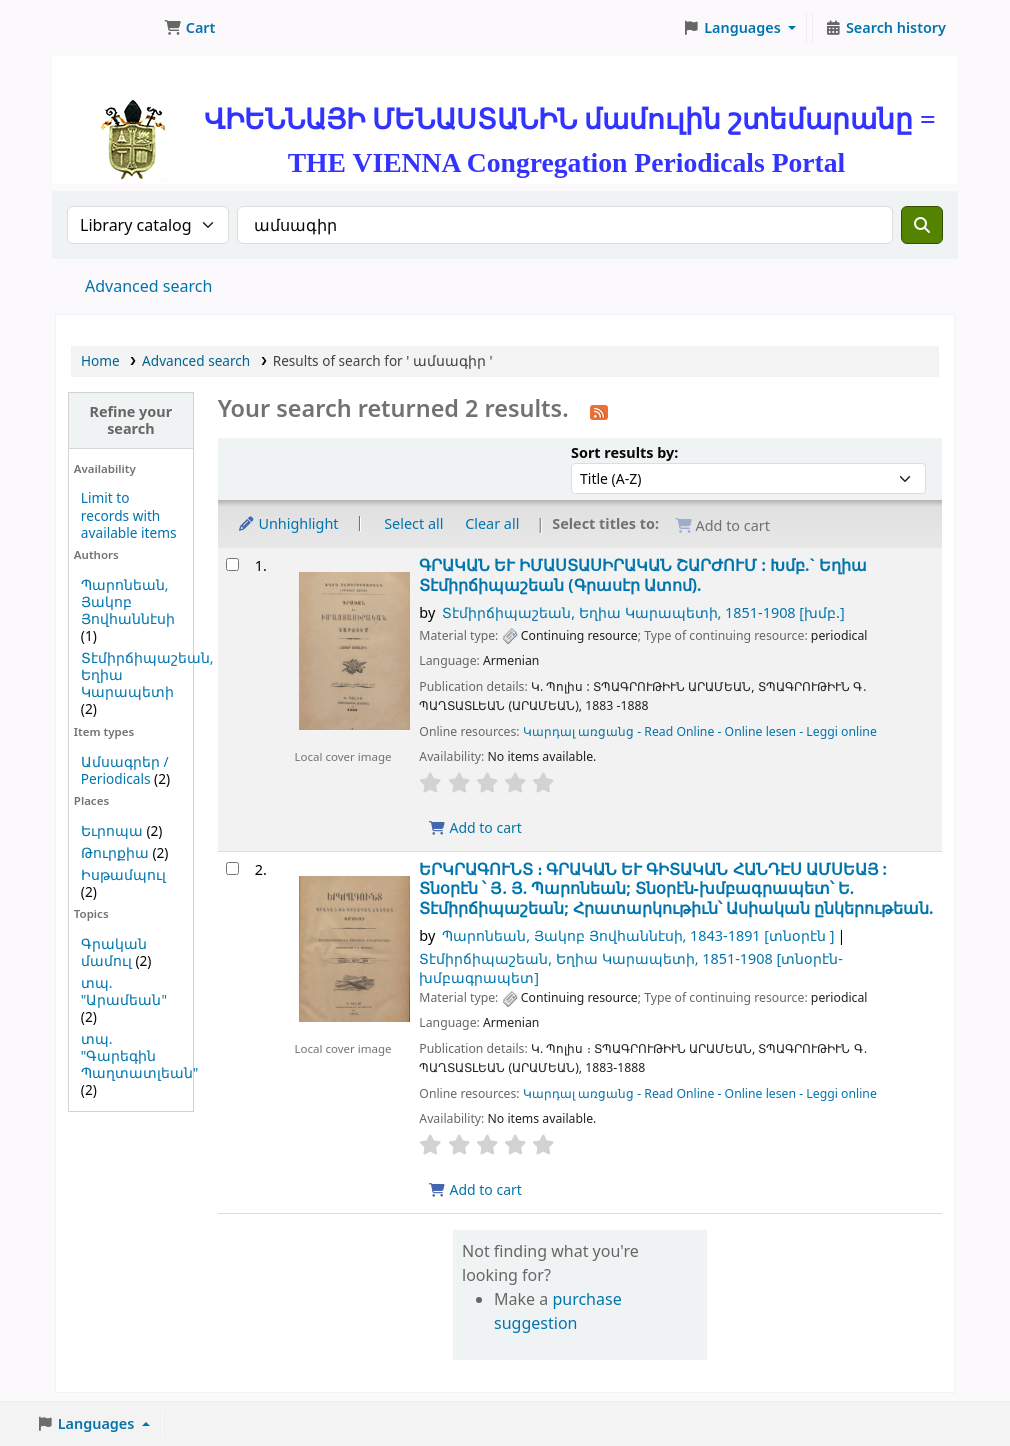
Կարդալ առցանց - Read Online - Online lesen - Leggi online (700, 731)
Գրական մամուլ (114, 952)
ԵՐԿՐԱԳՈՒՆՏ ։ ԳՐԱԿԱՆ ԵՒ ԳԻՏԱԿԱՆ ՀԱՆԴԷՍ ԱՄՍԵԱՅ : (676, 889)
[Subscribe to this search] (599, 411)
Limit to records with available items (129, 514)
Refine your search (131, 420)
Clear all (492, 523)
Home (100, 360)
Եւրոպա (112, 830)
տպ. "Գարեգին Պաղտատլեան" (140, 1055)
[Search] (922, 225)
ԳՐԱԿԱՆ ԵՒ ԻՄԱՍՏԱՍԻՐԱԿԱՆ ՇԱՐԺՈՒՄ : (643, 575)
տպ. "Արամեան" (124, 991)
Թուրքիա (115, 852)
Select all (413, 523)
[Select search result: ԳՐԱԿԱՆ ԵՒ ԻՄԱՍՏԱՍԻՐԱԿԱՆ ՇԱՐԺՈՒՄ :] (232, 564)
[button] (189, 28)
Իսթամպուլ (123, 874)
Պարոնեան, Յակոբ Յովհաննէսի (128, 601)
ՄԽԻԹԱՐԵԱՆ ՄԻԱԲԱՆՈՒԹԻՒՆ (106, 28)
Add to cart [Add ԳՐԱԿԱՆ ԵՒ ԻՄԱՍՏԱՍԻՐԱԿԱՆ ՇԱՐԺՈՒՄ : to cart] (475, 827)
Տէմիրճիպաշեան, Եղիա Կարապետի (643, 612)
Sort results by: (624, 452)
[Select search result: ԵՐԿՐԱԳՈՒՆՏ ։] (232, 868)
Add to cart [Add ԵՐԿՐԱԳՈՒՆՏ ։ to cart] (475, 1189)
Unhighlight (288, 523)
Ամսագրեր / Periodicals (125, 770)
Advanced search (148, 286)
